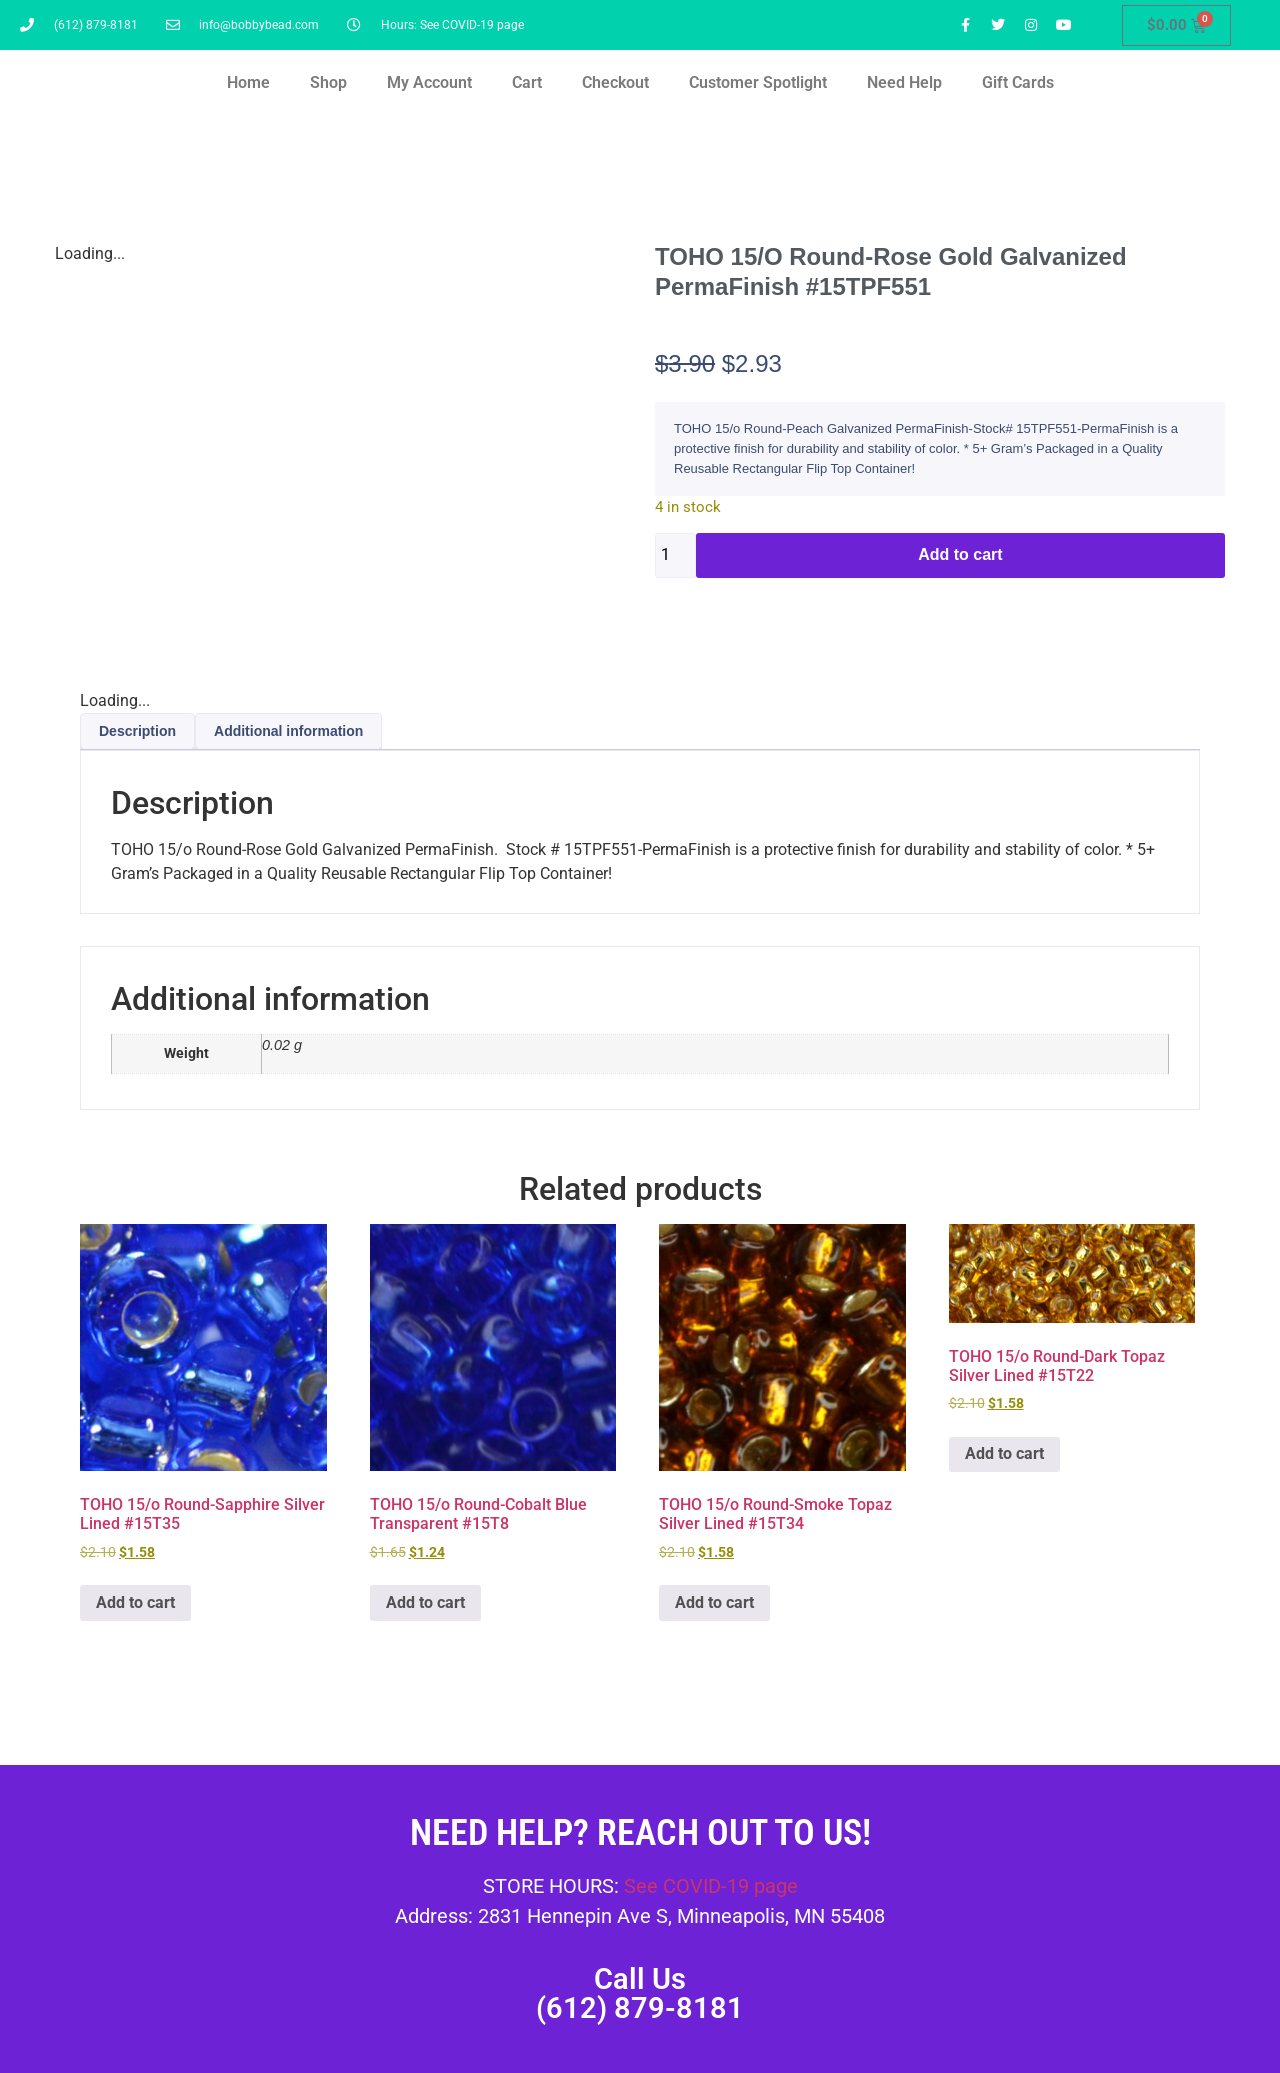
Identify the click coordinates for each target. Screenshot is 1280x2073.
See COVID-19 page (711, 1886)
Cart (527, 82)
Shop (328, 82)
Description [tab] (137, 731)
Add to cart (960, 554)
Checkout (615, 82)
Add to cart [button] (135, 1602)
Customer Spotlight (758, 82)
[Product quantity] (675, 555)
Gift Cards (1018, 82)
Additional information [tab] (288, 731)
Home (248, 82)
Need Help (904, 82)
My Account (429, 82)
